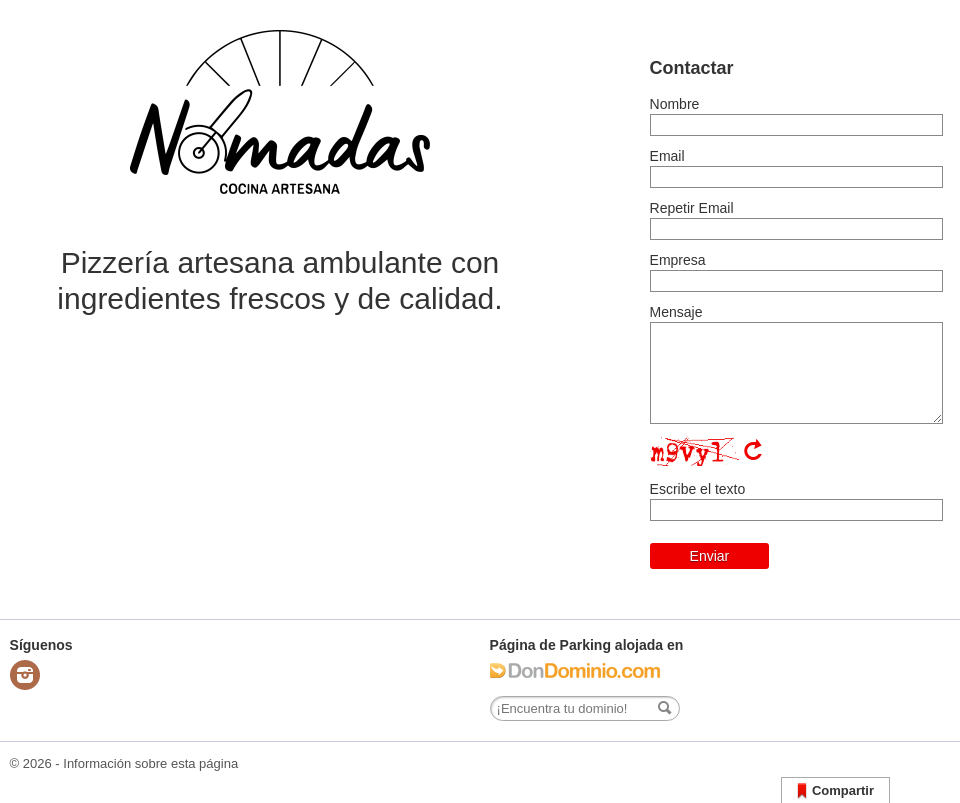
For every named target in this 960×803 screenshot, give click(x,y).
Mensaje (676, 312)
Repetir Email (692, 208)
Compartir (835, 791)
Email (667, 156)
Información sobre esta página (150, 763)
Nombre (675, 104)
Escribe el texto (698, 489)
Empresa (678, 260)
